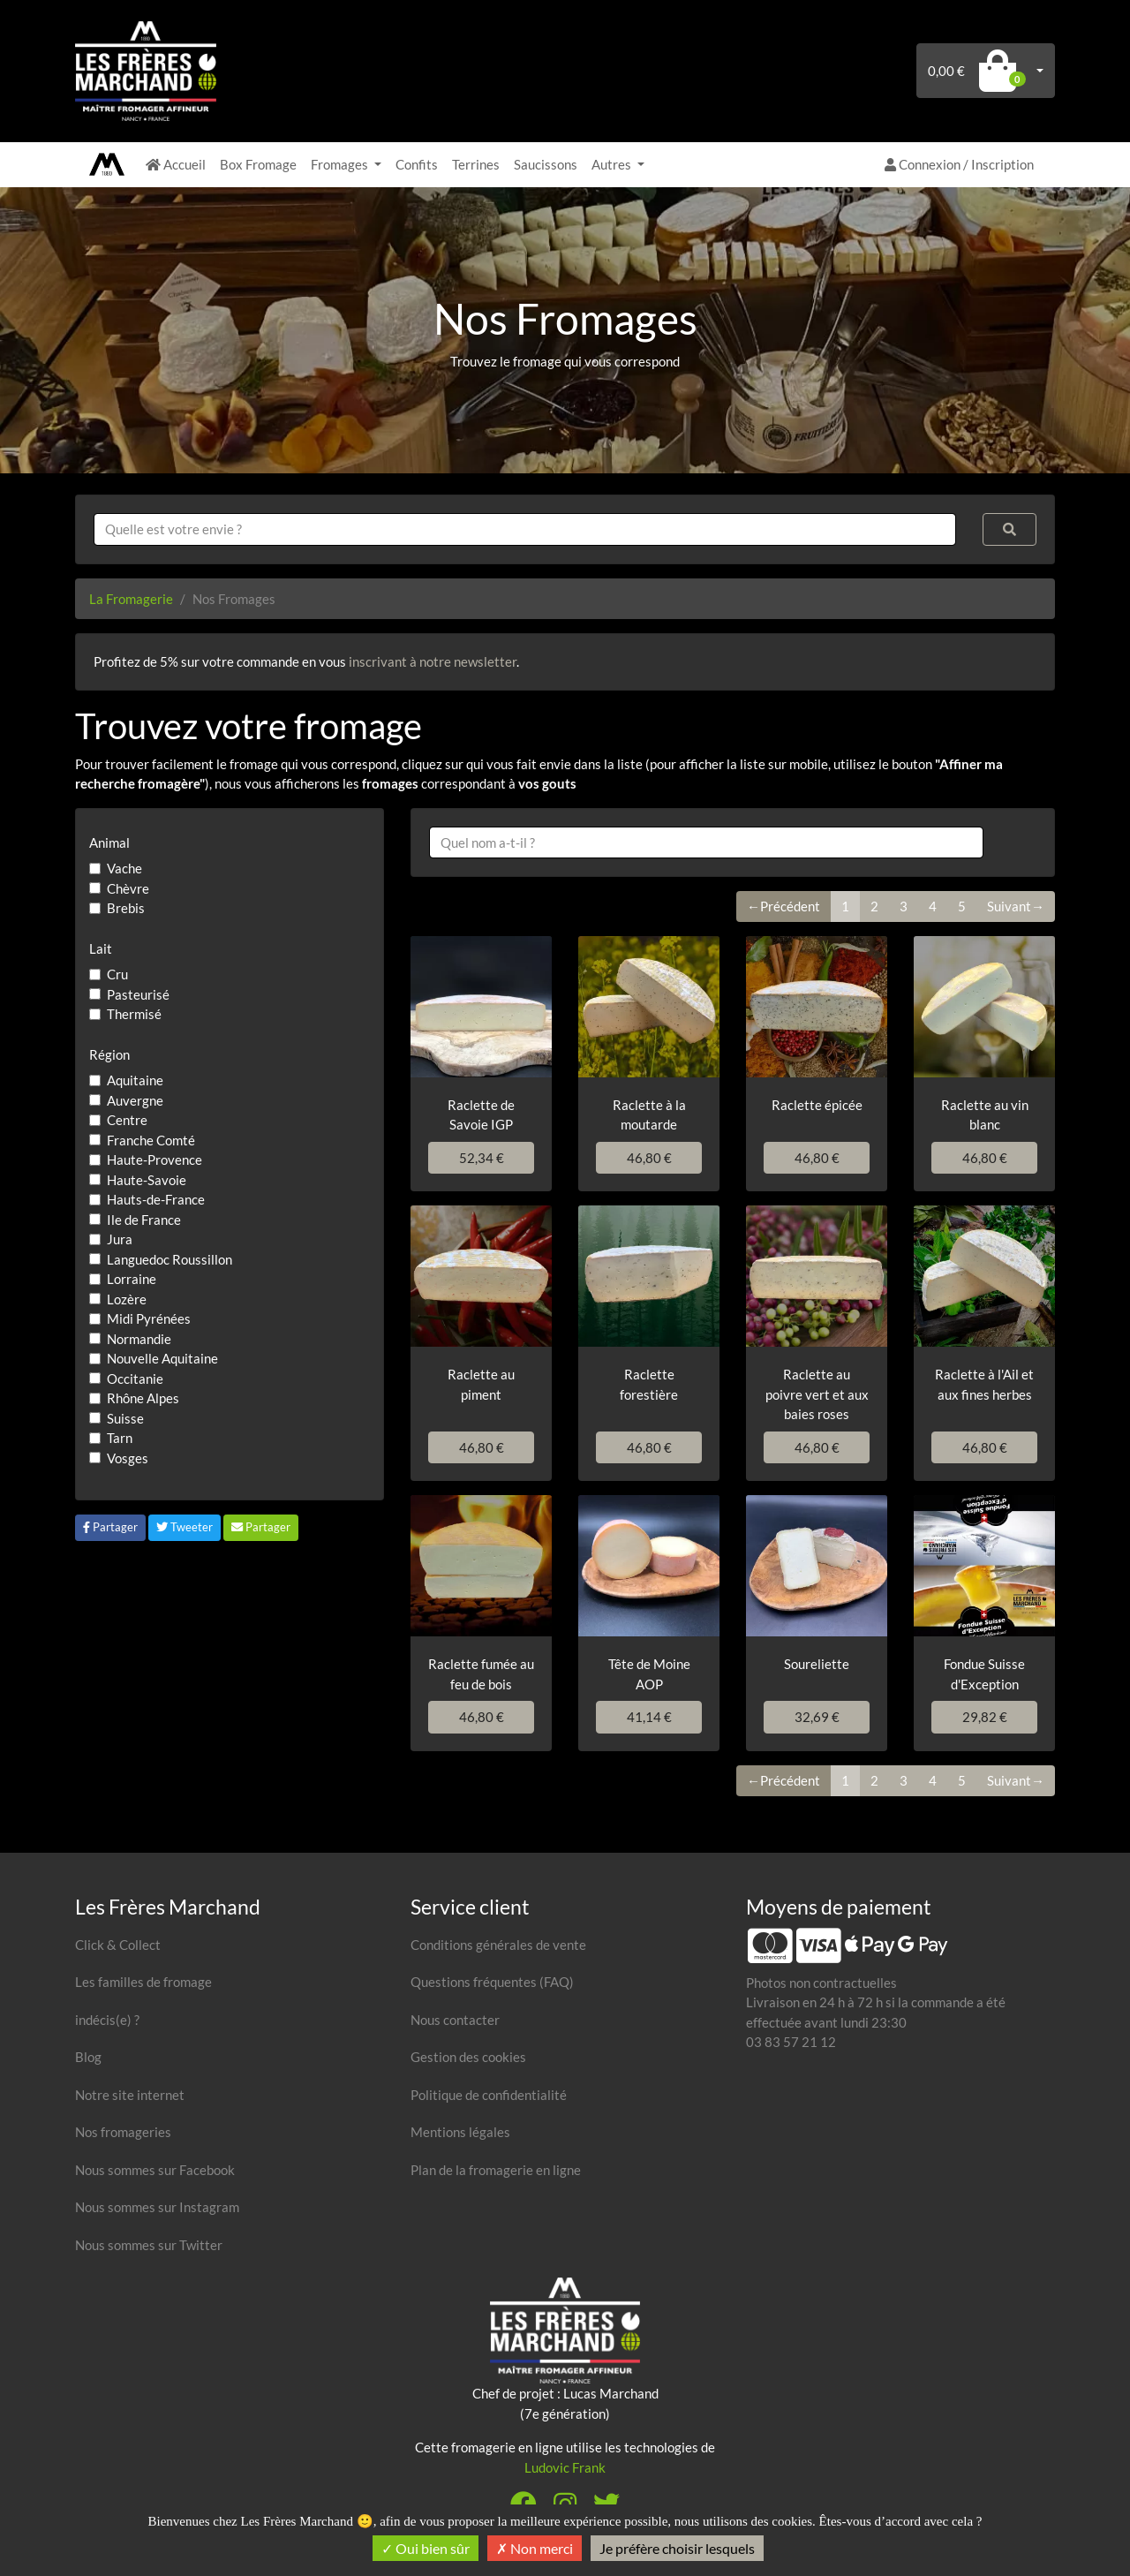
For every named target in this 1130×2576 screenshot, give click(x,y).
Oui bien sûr (425, 2548)
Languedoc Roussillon (169, 1259)
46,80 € (649, 1158)
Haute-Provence (154, 1159)
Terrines (476, 164)
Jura (119, 1239)
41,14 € (649, 1717)
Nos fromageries (123, 2132)
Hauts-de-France (156, 1199)
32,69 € (817, 1717)
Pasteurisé (138, 994)
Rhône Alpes (143, 1398)
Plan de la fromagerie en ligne (496, 2170)
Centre (127, 1120)
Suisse (125, 1418)
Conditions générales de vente (498, 1945)
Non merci (534, 2548)
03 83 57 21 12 (791, 2042)
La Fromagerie (131, 599)
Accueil (176, 164)
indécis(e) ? (107, 2020)
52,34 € (481, 1158)
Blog (88, 2057)
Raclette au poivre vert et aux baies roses (817, 1394)
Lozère (127, 1299)
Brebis (126, 908)
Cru (117, 974)
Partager (110, 1527)
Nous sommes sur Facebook (155, 2170)
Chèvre (128, 888)
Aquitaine (135, 1080)
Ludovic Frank (565, 2467)
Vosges (127, 1458)
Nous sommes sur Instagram (157, 2207)
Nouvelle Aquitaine (162, 1358)
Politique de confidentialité (489, 2095)
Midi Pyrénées (149, 1318)
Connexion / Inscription (959, 164)
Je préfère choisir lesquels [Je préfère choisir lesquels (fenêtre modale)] (677, 2548)
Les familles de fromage (143, 1982)
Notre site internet (130, 2095)
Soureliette (816, 1664)
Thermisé (134, 1014)
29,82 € (984, 1717)
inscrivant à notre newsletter (432, 661)
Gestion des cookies (468, 2057)
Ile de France (144, 1220)
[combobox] (525, 529)
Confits (417, 164)
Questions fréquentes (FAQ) (492, 1982)
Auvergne (135, 1100)
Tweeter (184, 1527)
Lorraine (131, 1279)
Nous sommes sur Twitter (148, 2245)
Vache (124, 868)
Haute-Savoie (146, 1180)
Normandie (139, 1339)
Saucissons (545, 164)
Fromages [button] (341, 164)
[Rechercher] (1010, 529)
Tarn (119, 1438)
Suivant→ (1015, 906)
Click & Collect (118, 1945)
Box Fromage (258, 164)
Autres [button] (612, 164)
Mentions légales (460, 2132)
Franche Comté (151, 1140)
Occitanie (135, 1378)
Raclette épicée (817, 1105)
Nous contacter (455, 2020)
